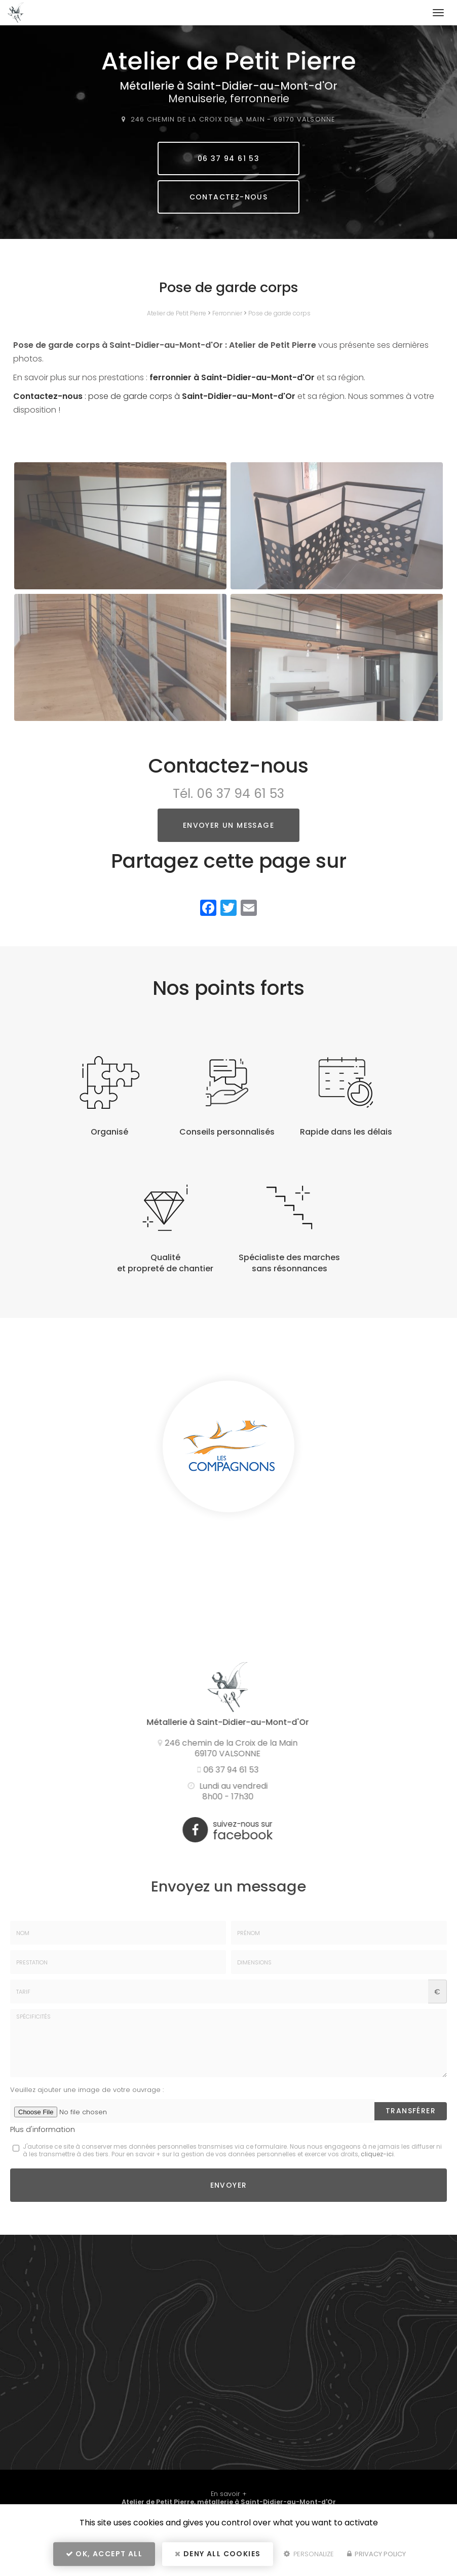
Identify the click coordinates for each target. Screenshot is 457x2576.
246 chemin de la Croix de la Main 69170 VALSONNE (233, 119)
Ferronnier (227, 313)
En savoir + (229, 2493)
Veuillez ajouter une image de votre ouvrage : (87, 2090)
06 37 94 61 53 (229, 158)
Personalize (309, 2554)
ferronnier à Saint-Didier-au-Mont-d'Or (232, 377)
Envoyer (228, 2185)
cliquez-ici (377, 2154)
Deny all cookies (217, 2554)
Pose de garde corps (279, 313)
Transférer (411, 2111)
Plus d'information (42, 2129)
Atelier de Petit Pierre (176, 313)
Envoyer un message (228, 825)
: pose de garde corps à (154, 396)
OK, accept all (104, 2554)
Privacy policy (376, 2554)
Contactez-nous (228, 197)
